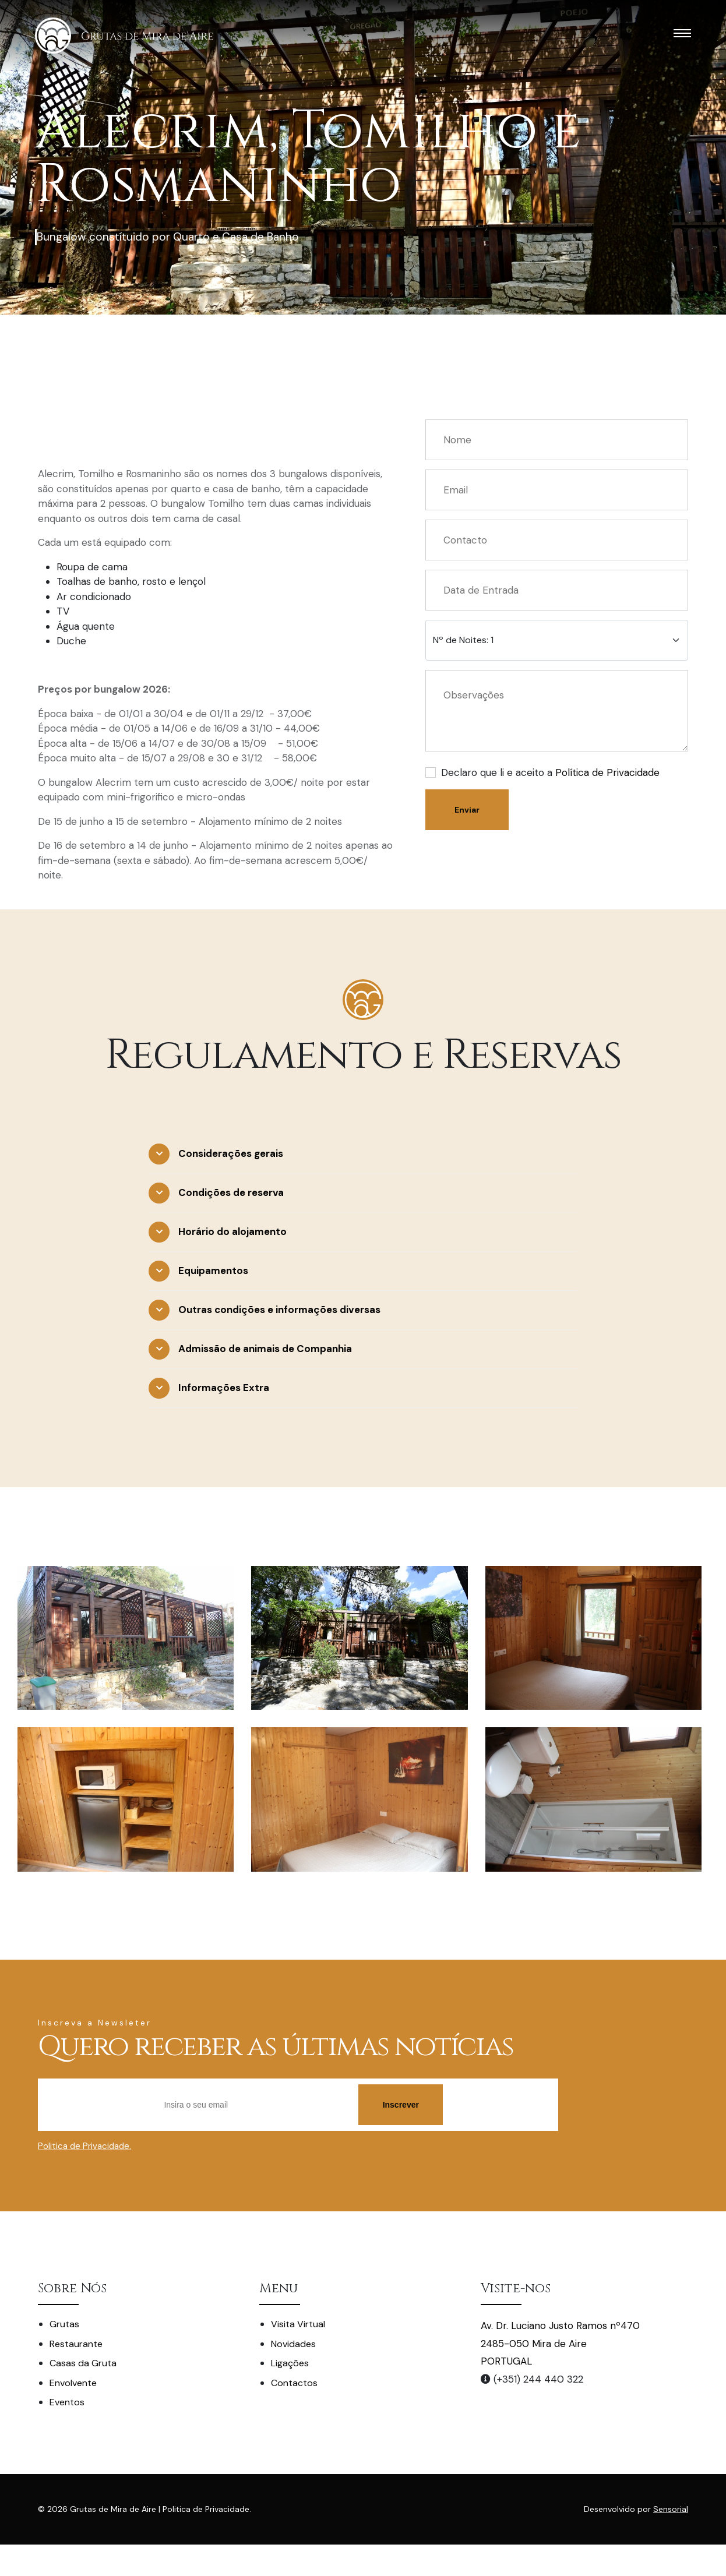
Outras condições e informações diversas (279, 1309)
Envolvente (73, 2383)
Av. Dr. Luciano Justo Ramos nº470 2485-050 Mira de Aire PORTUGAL (560, 2343)
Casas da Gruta (83, 2363)
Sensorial (670, 2509)
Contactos (294, 2383)
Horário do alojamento (232, 1231)
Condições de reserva (231, 1192)
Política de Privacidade (607, 772)
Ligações (290, 2363)
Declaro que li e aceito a (550, 772)
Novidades (293, 2344)
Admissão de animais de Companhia (265, 1348)
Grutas (64, 2324)
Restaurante (76, 2344)
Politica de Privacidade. (84, 2146)
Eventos (67, 2402)
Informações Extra (223, 1387)
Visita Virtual (298, 2324)
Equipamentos (213, 1270)
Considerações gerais (230, 1153)
